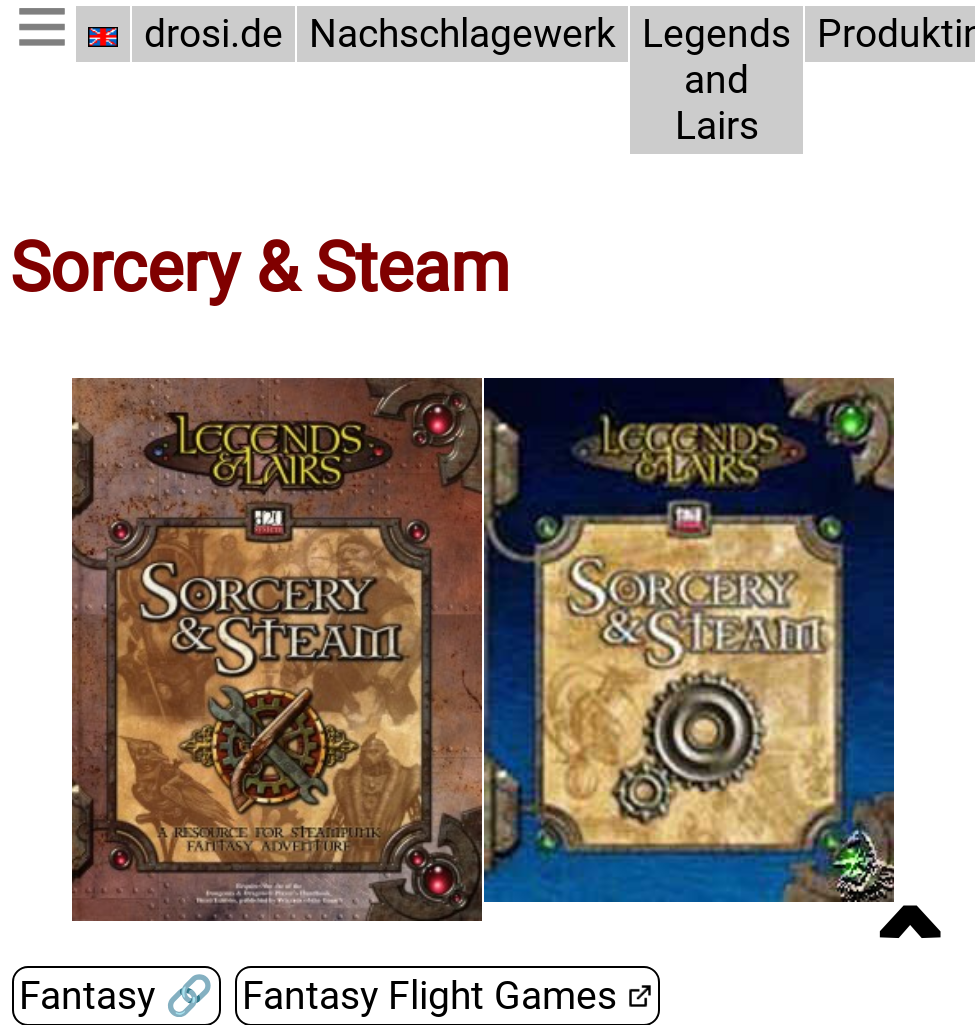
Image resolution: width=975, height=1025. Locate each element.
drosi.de (213, 34)
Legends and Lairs (716, 80)
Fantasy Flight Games (428, 996)
